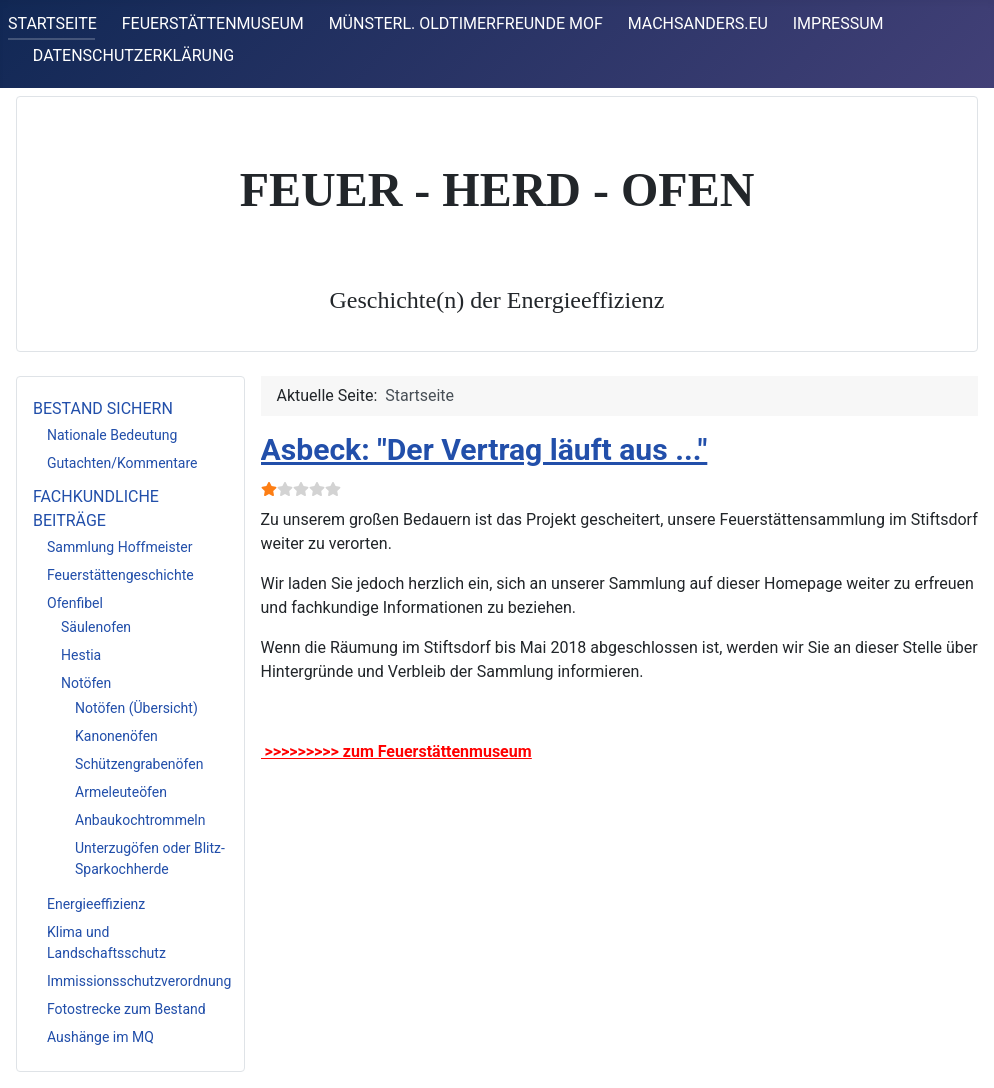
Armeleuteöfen (121, 792)
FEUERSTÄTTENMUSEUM (213, 23)
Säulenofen (96, 627)
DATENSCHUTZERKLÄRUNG (133, 55)
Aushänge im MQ (100, 1037)
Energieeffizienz (96, 904)
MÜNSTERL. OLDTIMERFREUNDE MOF (466, 23)
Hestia (81, 655)
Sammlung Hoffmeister (119, 547)
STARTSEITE (52, 23)
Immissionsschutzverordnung (139, 981)
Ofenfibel (75, 603)
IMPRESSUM (838, 23)
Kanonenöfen (116, 736)
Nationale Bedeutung (112, 435)
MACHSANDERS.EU (698, 23)
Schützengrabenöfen (139, 764)
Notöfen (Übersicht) (136, 708)
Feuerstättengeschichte (120, 575)
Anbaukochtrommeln (140, 820)
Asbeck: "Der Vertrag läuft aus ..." (484, 449)
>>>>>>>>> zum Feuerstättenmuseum (396, 751)
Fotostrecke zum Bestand (126, 1009)
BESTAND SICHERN (103, 408)
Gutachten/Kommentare (122, 463)
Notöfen (86, 683)
